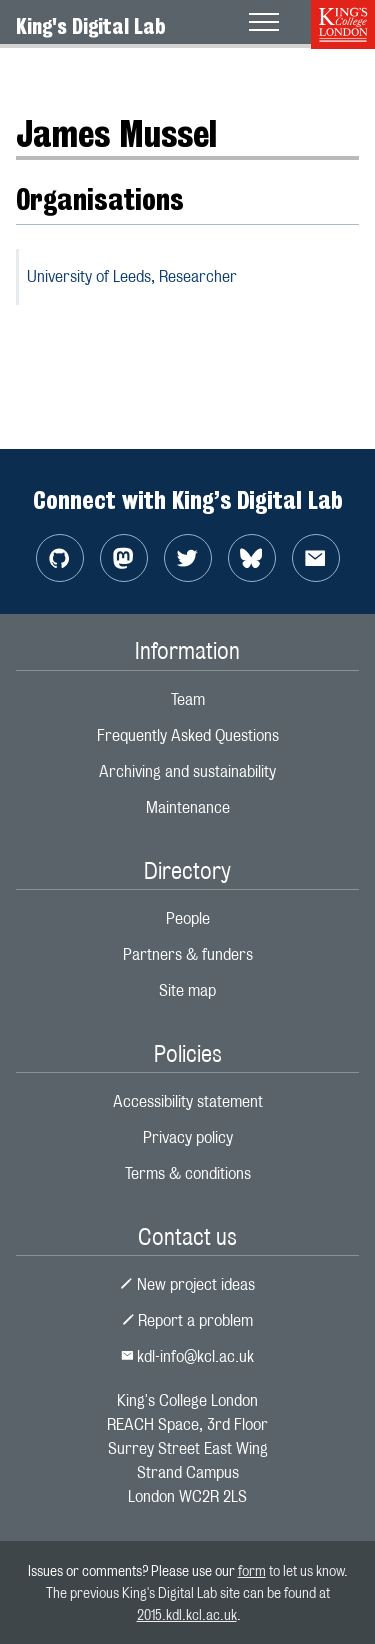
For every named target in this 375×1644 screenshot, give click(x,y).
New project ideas (187, 1284)
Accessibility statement (188, 1101)
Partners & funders (188, 954)
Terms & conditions (188, 1173)
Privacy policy (188, 1137)
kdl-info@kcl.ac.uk (188, 1356)
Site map (187, 990)
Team (188, 699)
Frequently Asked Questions (188, 735)
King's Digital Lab (91, 26)
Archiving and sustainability (187, 771)
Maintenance (188, 807)
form (252, 1570)
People (188, 918)
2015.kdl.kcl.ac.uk (187, 1614)
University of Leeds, (132, 276)
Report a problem (188, 1320)
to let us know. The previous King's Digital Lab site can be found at (197, 1592)
